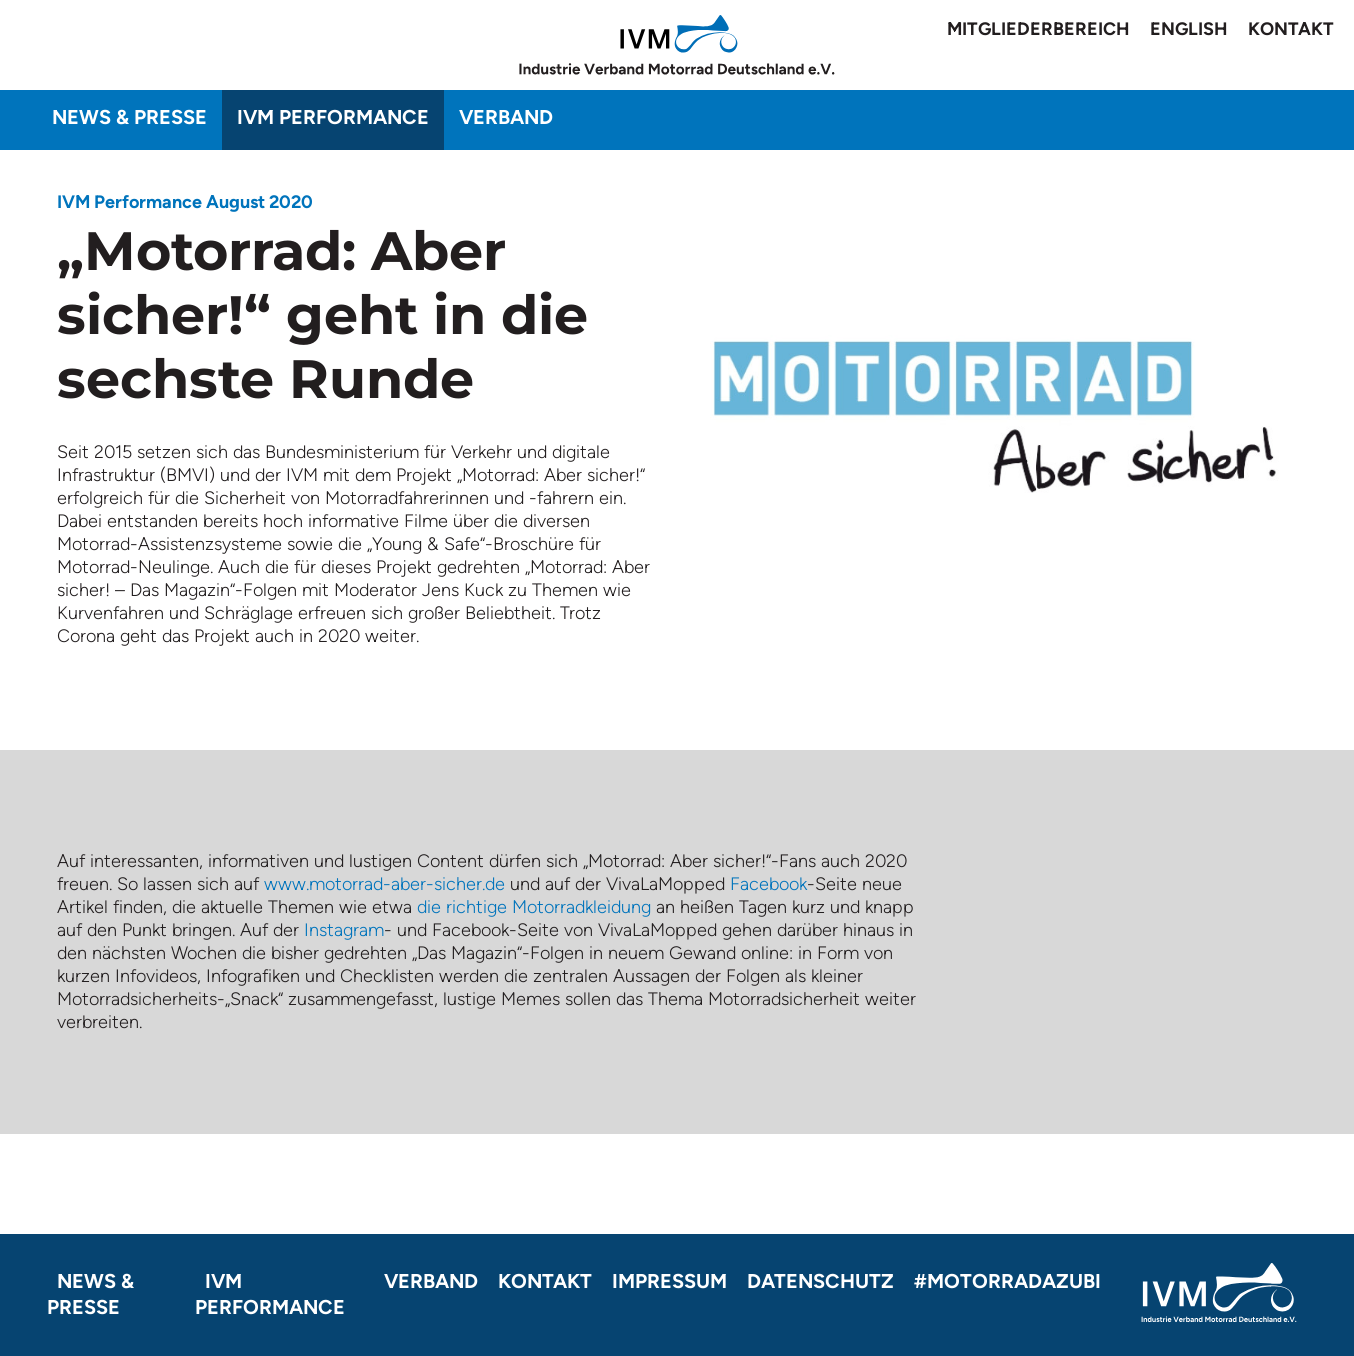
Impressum (669, 1281)
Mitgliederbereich (1038, 29)
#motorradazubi (1007, 1281)
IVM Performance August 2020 (185, 202)
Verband (506, 117)
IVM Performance (333, 117)
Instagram (344, 930)
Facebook (768, 884)
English (1189, 29)
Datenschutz (820, 1281)
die (431, 907)
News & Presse (129, 117)
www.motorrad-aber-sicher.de (384, 884)
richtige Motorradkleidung (548, 907)
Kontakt (1291, 29)
